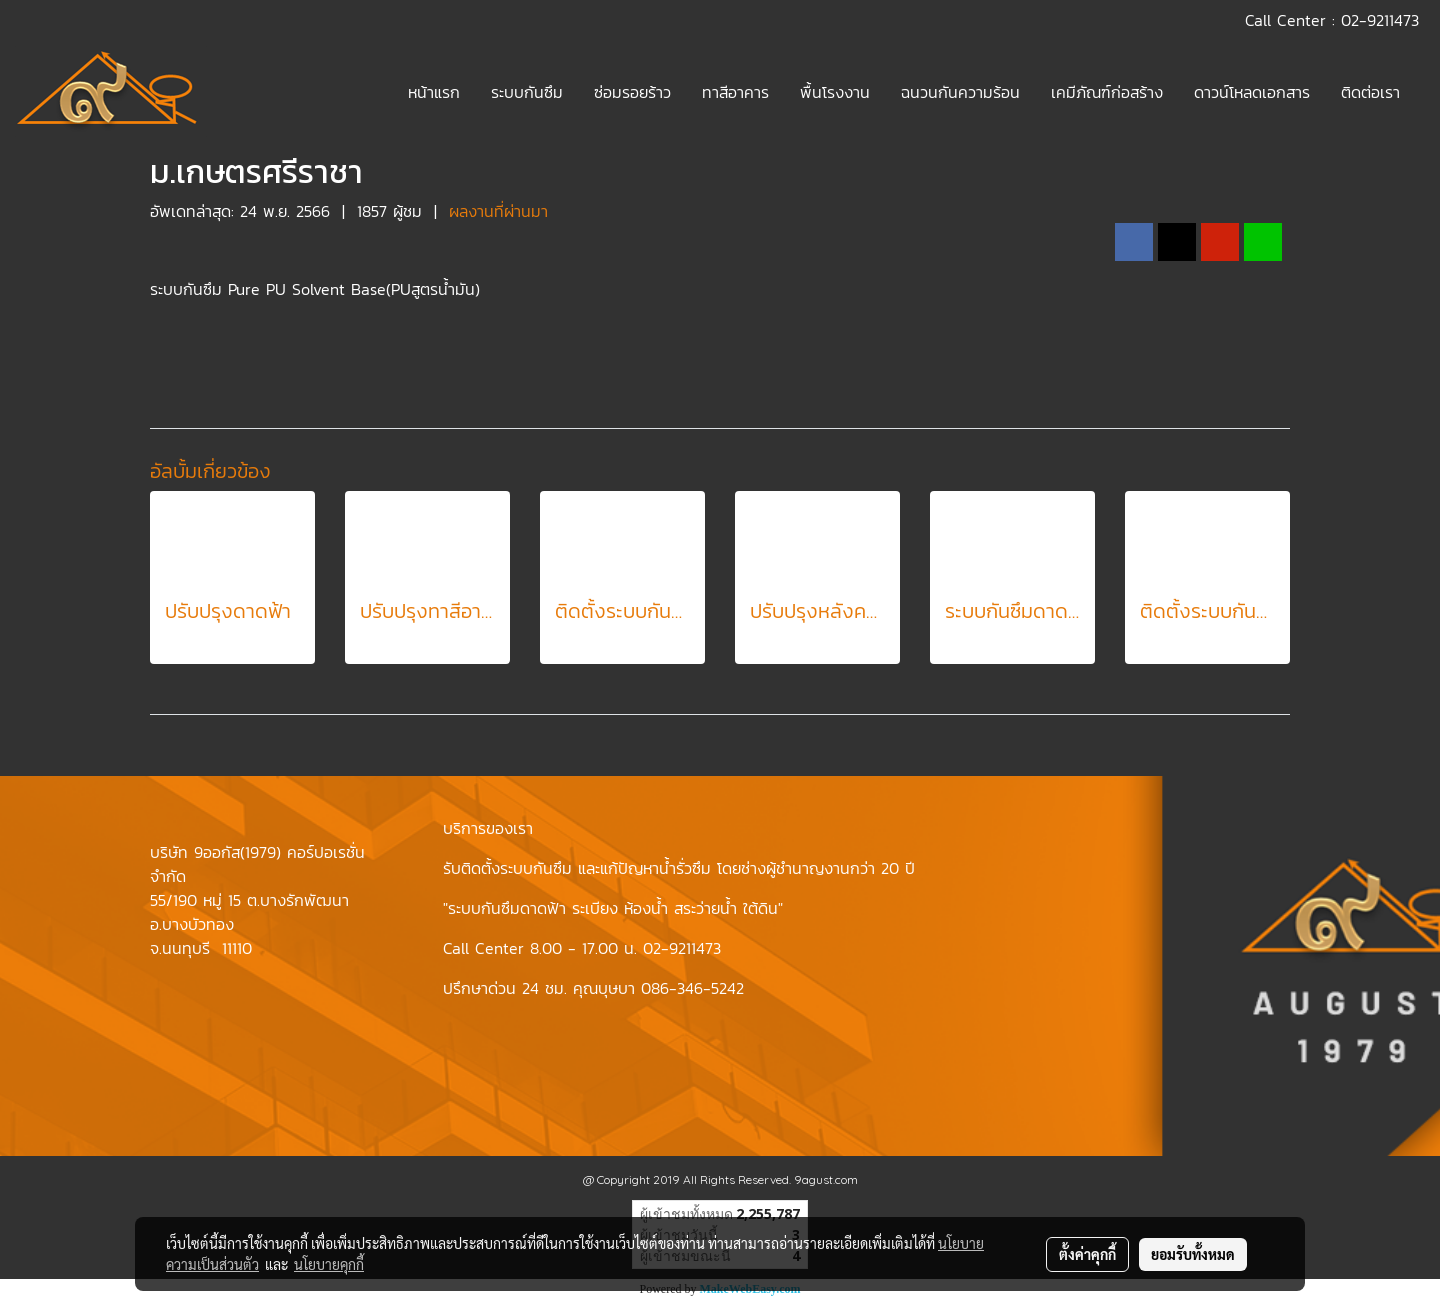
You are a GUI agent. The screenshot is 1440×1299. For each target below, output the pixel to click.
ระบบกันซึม (527, 92)
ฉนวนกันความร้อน (960, 92)
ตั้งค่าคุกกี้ (1087, 1254)
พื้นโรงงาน (835, 92)
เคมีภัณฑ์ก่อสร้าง (1107, 92)
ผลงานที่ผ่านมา (498, 211)
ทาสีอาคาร (735, 92)
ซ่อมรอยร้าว (632, 92)
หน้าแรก (434, 92)
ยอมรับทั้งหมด (1193, 1254)
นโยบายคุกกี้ (329, 1264)
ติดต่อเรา (1370, 92)
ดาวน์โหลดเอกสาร (1252, 92)
